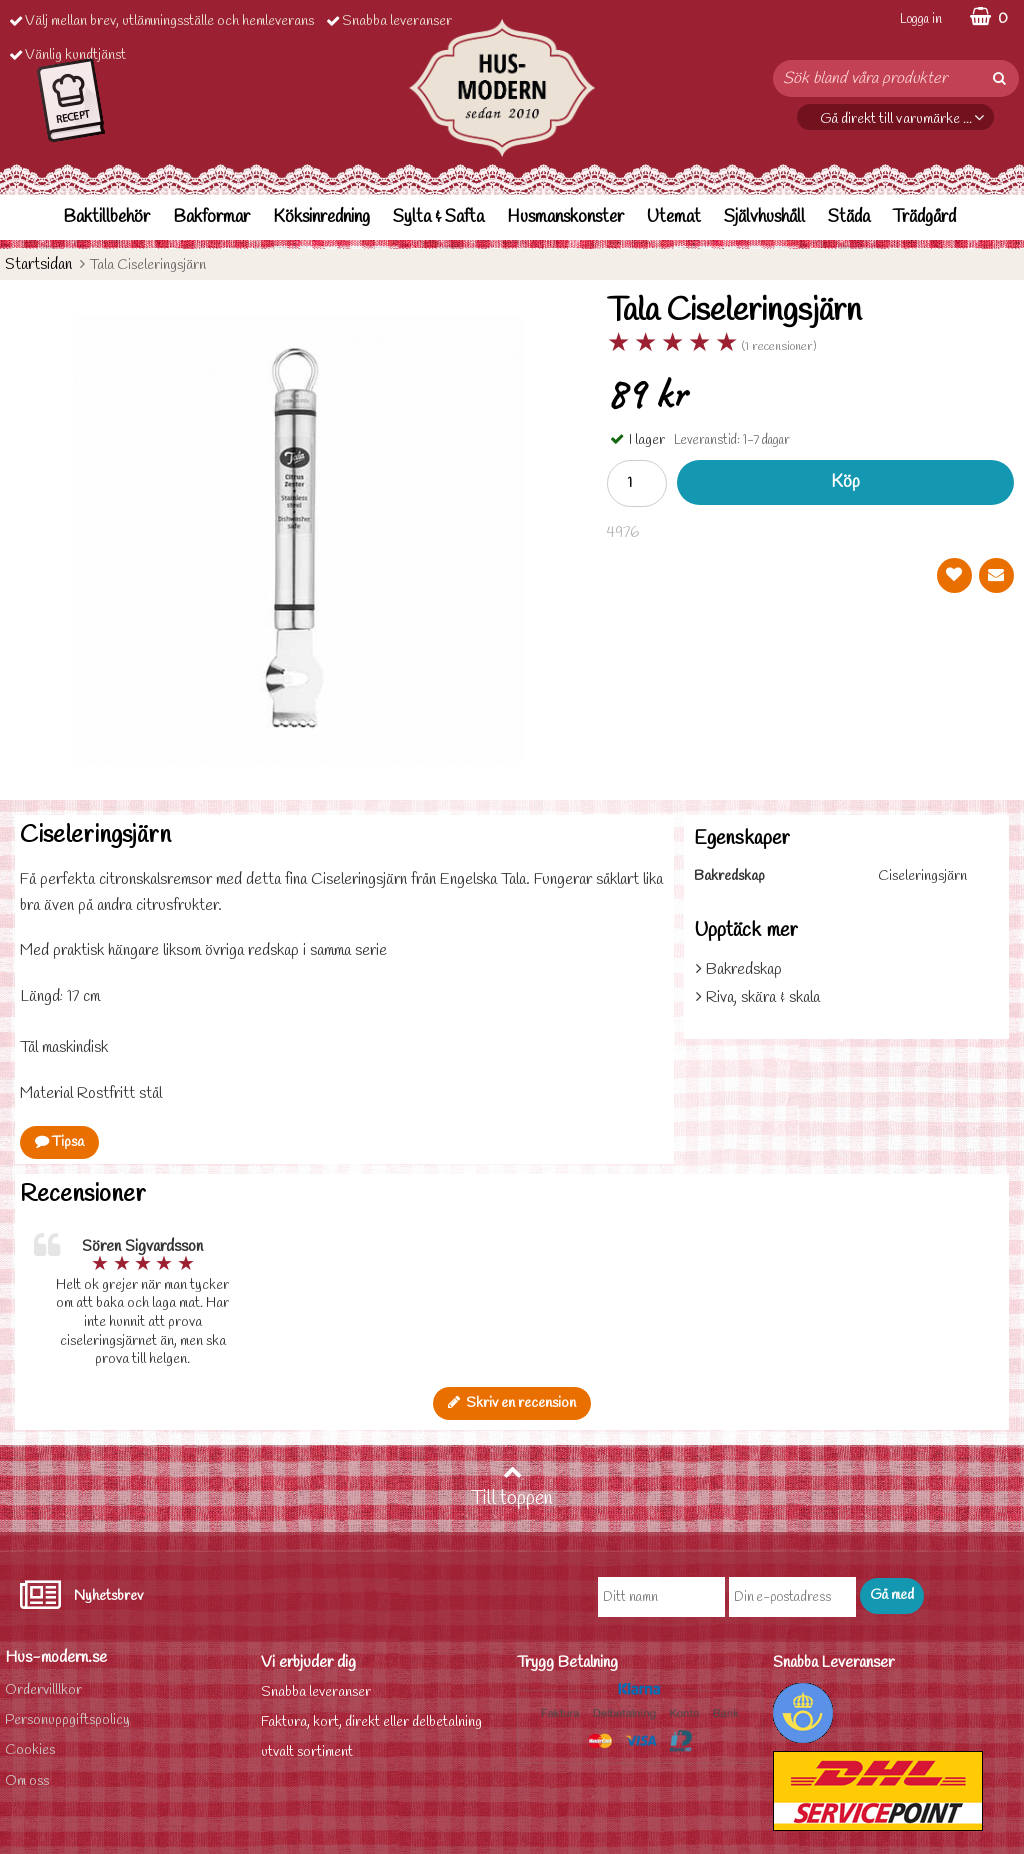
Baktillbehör (106, 217)
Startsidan (38, 264)
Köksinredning (321, 217)
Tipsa (59, 1142)
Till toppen (512, 1487)
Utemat (674, 217)
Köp (845, 482)
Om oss (27, 1781)
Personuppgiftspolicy (67, 1720)
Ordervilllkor (43, 1690)
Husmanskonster (565, 217)
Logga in (921, 19)
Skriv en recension (512, 1403)
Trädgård (924, 217)
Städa (849, 217)
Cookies (30, 1750)
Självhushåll (764, 217)
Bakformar (211, 217)
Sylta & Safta (438, 217)
